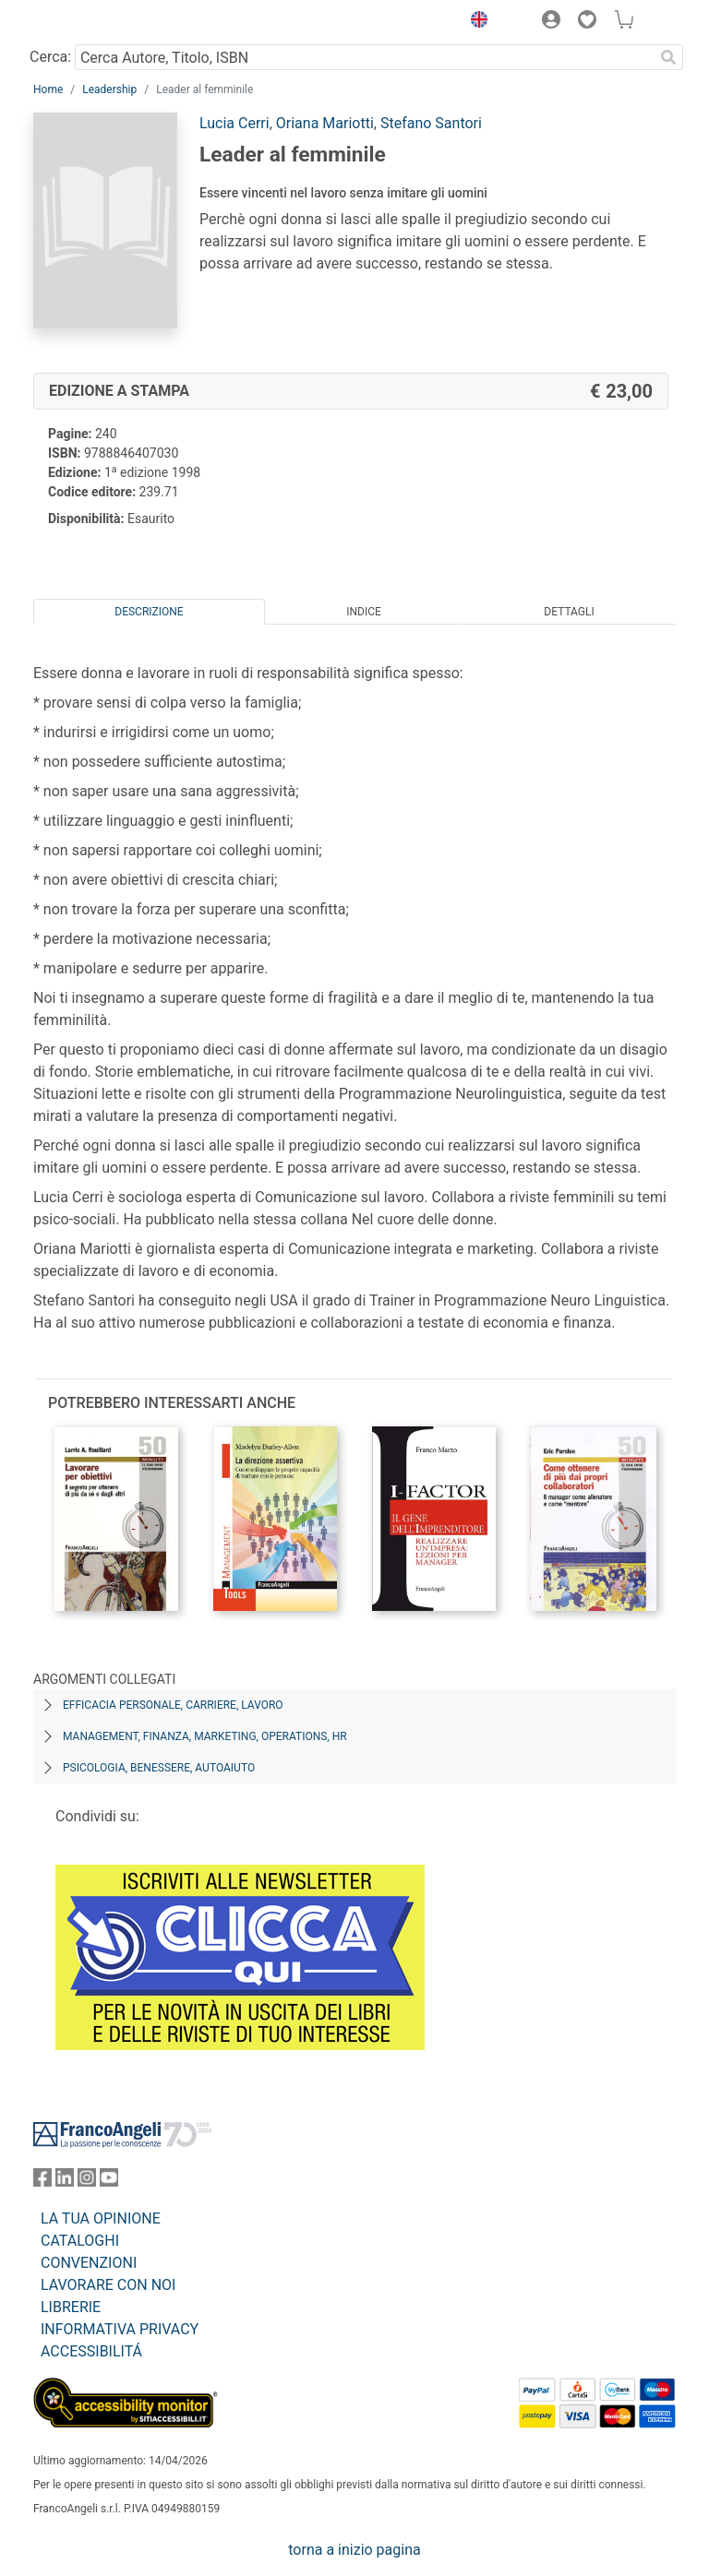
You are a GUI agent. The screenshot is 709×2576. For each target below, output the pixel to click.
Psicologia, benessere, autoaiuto (159, 1767)
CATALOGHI (80, 2240)
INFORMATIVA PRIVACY (119, 2329)
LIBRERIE (71, 2307)
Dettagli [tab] (569, 611)
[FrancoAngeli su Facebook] (42, 2181)
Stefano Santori (431, 123)
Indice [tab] (363, 611)
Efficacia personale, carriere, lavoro (173, 1705)
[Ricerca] (668, 57)
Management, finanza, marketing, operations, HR (205, 1736)
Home (48, 89)
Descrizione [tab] (148, 611)
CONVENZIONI (89, 2263)
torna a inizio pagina (354, 2549)
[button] (474, 22)
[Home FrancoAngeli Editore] (96, 22)
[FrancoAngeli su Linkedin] (64, 2181)
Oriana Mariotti (325, 123)
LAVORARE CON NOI (108, 2285)
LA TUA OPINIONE (101, 2218)
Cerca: (50, 57)
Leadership (109, 89)
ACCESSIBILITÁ (91, 2351)
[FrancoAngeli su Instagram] (87, 2181)
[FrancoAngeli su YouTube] (109, 2181)
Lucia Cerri (234, 123)
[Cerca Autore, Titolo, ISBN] (364, 57)
